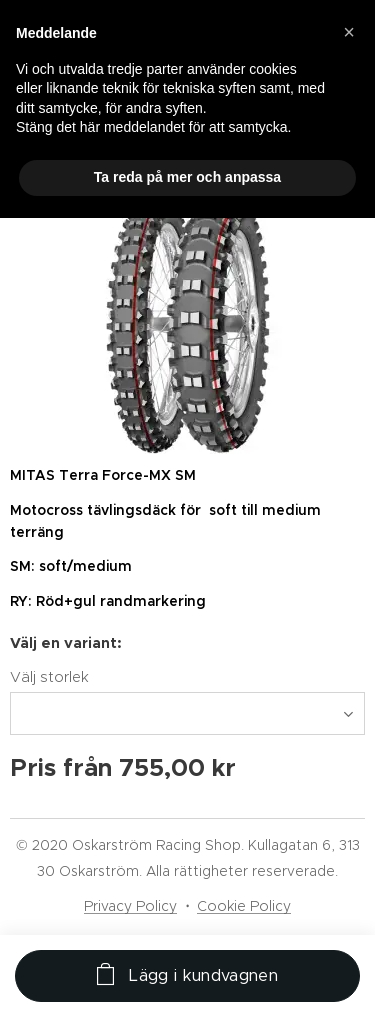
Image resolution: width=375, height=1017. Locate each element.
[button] (349, 32)
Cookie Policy (244, 906)
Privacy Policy (130, 906)
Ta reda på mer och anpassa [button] (187, 177)
